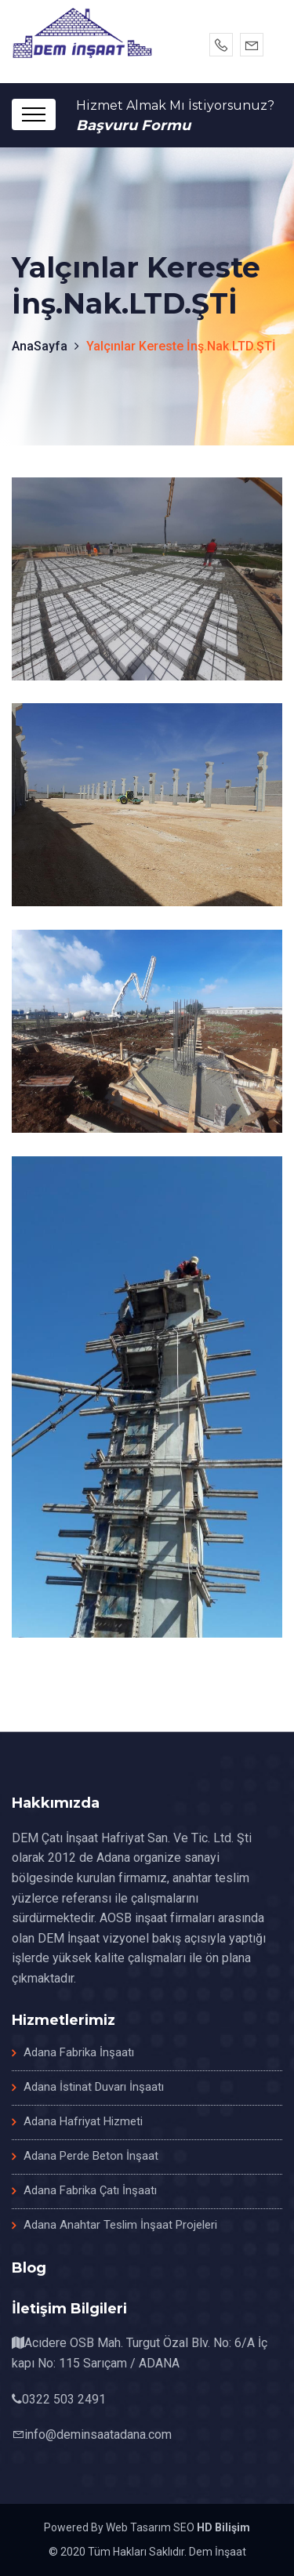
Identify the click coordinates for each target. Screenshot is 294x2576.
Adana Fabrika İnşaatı (79, 2052)
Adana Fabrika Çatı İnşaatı (90, 2190)
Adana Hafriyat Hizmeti (83, 2121)
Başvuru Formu (133, 125)
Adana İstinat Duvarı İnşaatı (94, 2087)
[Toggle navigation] (34, 114)
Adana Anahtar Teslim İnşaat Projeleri (120, 2225)
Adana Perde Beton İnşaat (91, 2156)
